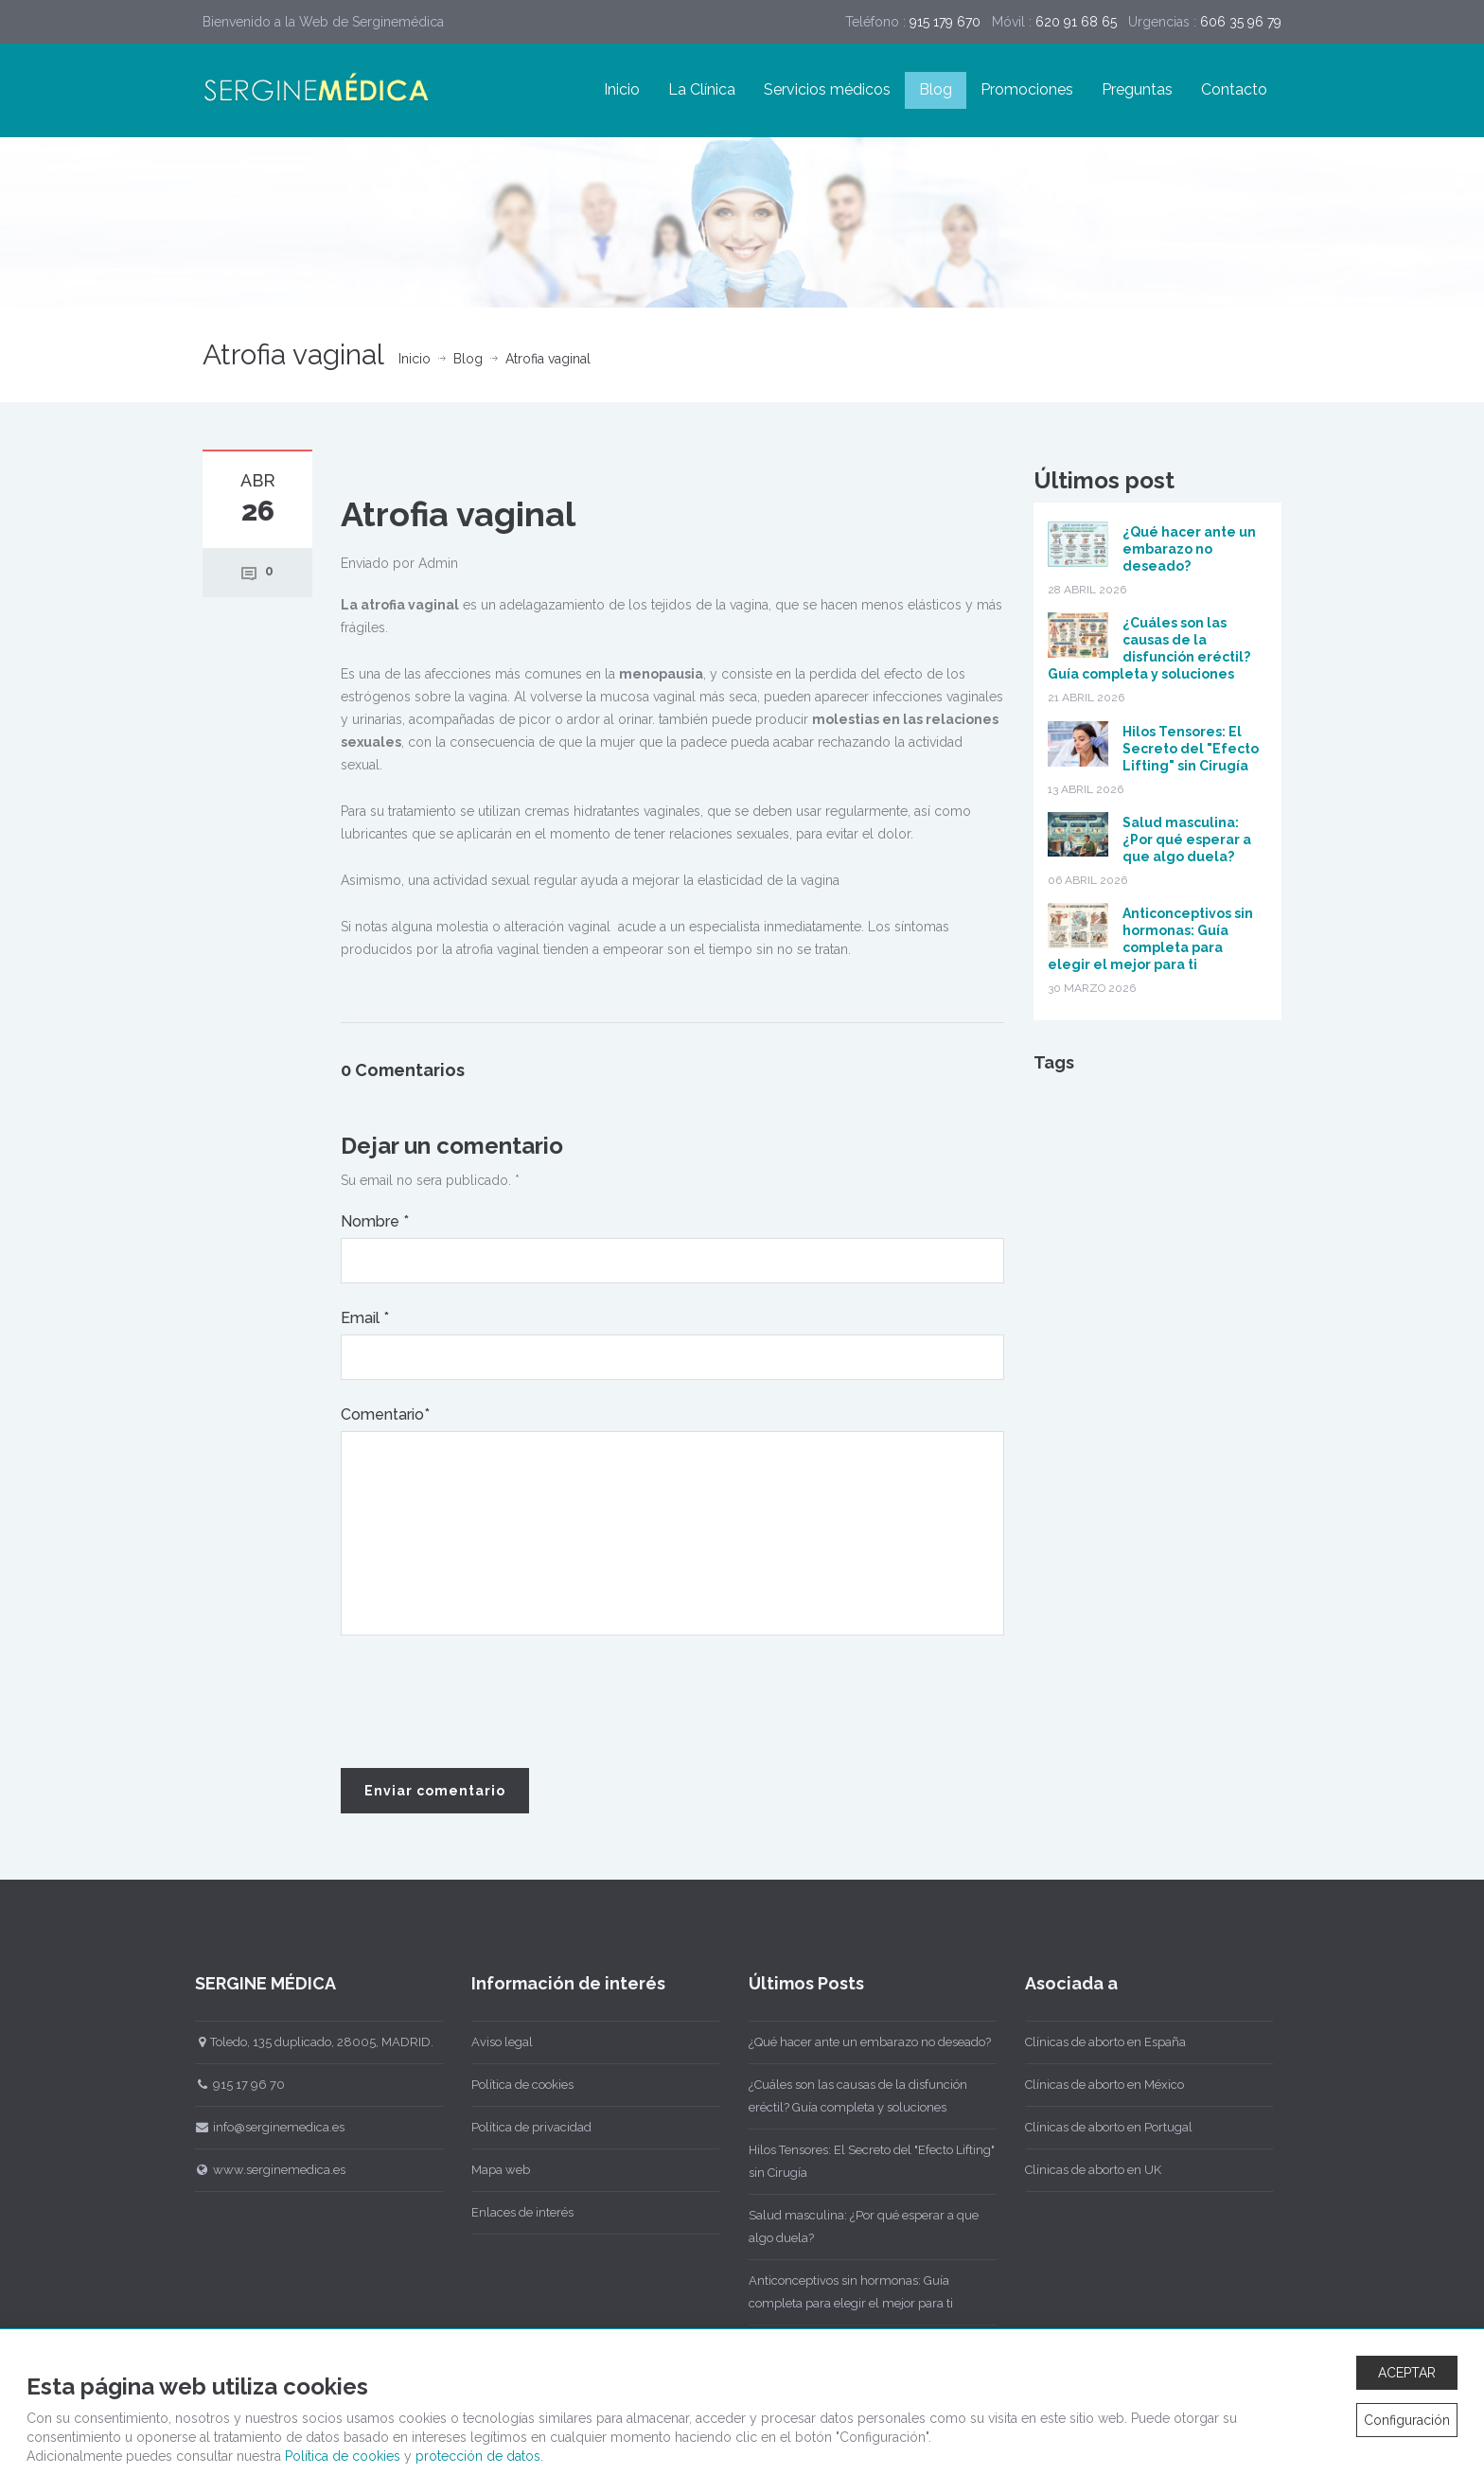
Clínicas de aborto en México (1095, 2084)
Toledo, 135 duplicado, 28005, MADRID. (304, 2042)
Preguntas (1137, 89)
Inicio (622, 89)
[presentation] (484, 1703)
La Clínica (701, 89)
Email (365, 1318)
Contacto (1234, 89)
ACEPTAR (1407, 2372)
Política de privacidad (522, 2127)
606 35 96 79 (1240, 21)
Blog (935, 89)
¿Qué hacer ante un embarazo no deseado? (1189, 549)
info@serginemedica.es (260, 2127)
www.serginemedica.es (260, 2170)
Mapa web (491, 2170)
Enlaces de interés (513, 2212)
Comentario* (385, 1414)
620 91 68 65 (1076, 21)
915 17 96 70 (230, 2084)
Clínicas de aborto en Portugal (1099, 2127)
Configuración (1407, 2420)
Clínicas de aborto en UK (1084, 2170)
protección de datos (477, 2456)
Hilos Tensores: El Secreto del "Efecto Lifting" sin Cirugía (1190, 748)
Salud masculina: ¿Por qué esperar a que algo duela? (1186, 839)
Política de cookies (513, 2084)
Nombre (375, 1221)
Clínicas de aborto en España (1096, 2042)
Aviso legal (492, 2042)
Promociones (1026, 89)
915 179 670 (945, 21)
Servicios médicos (827, 89)
